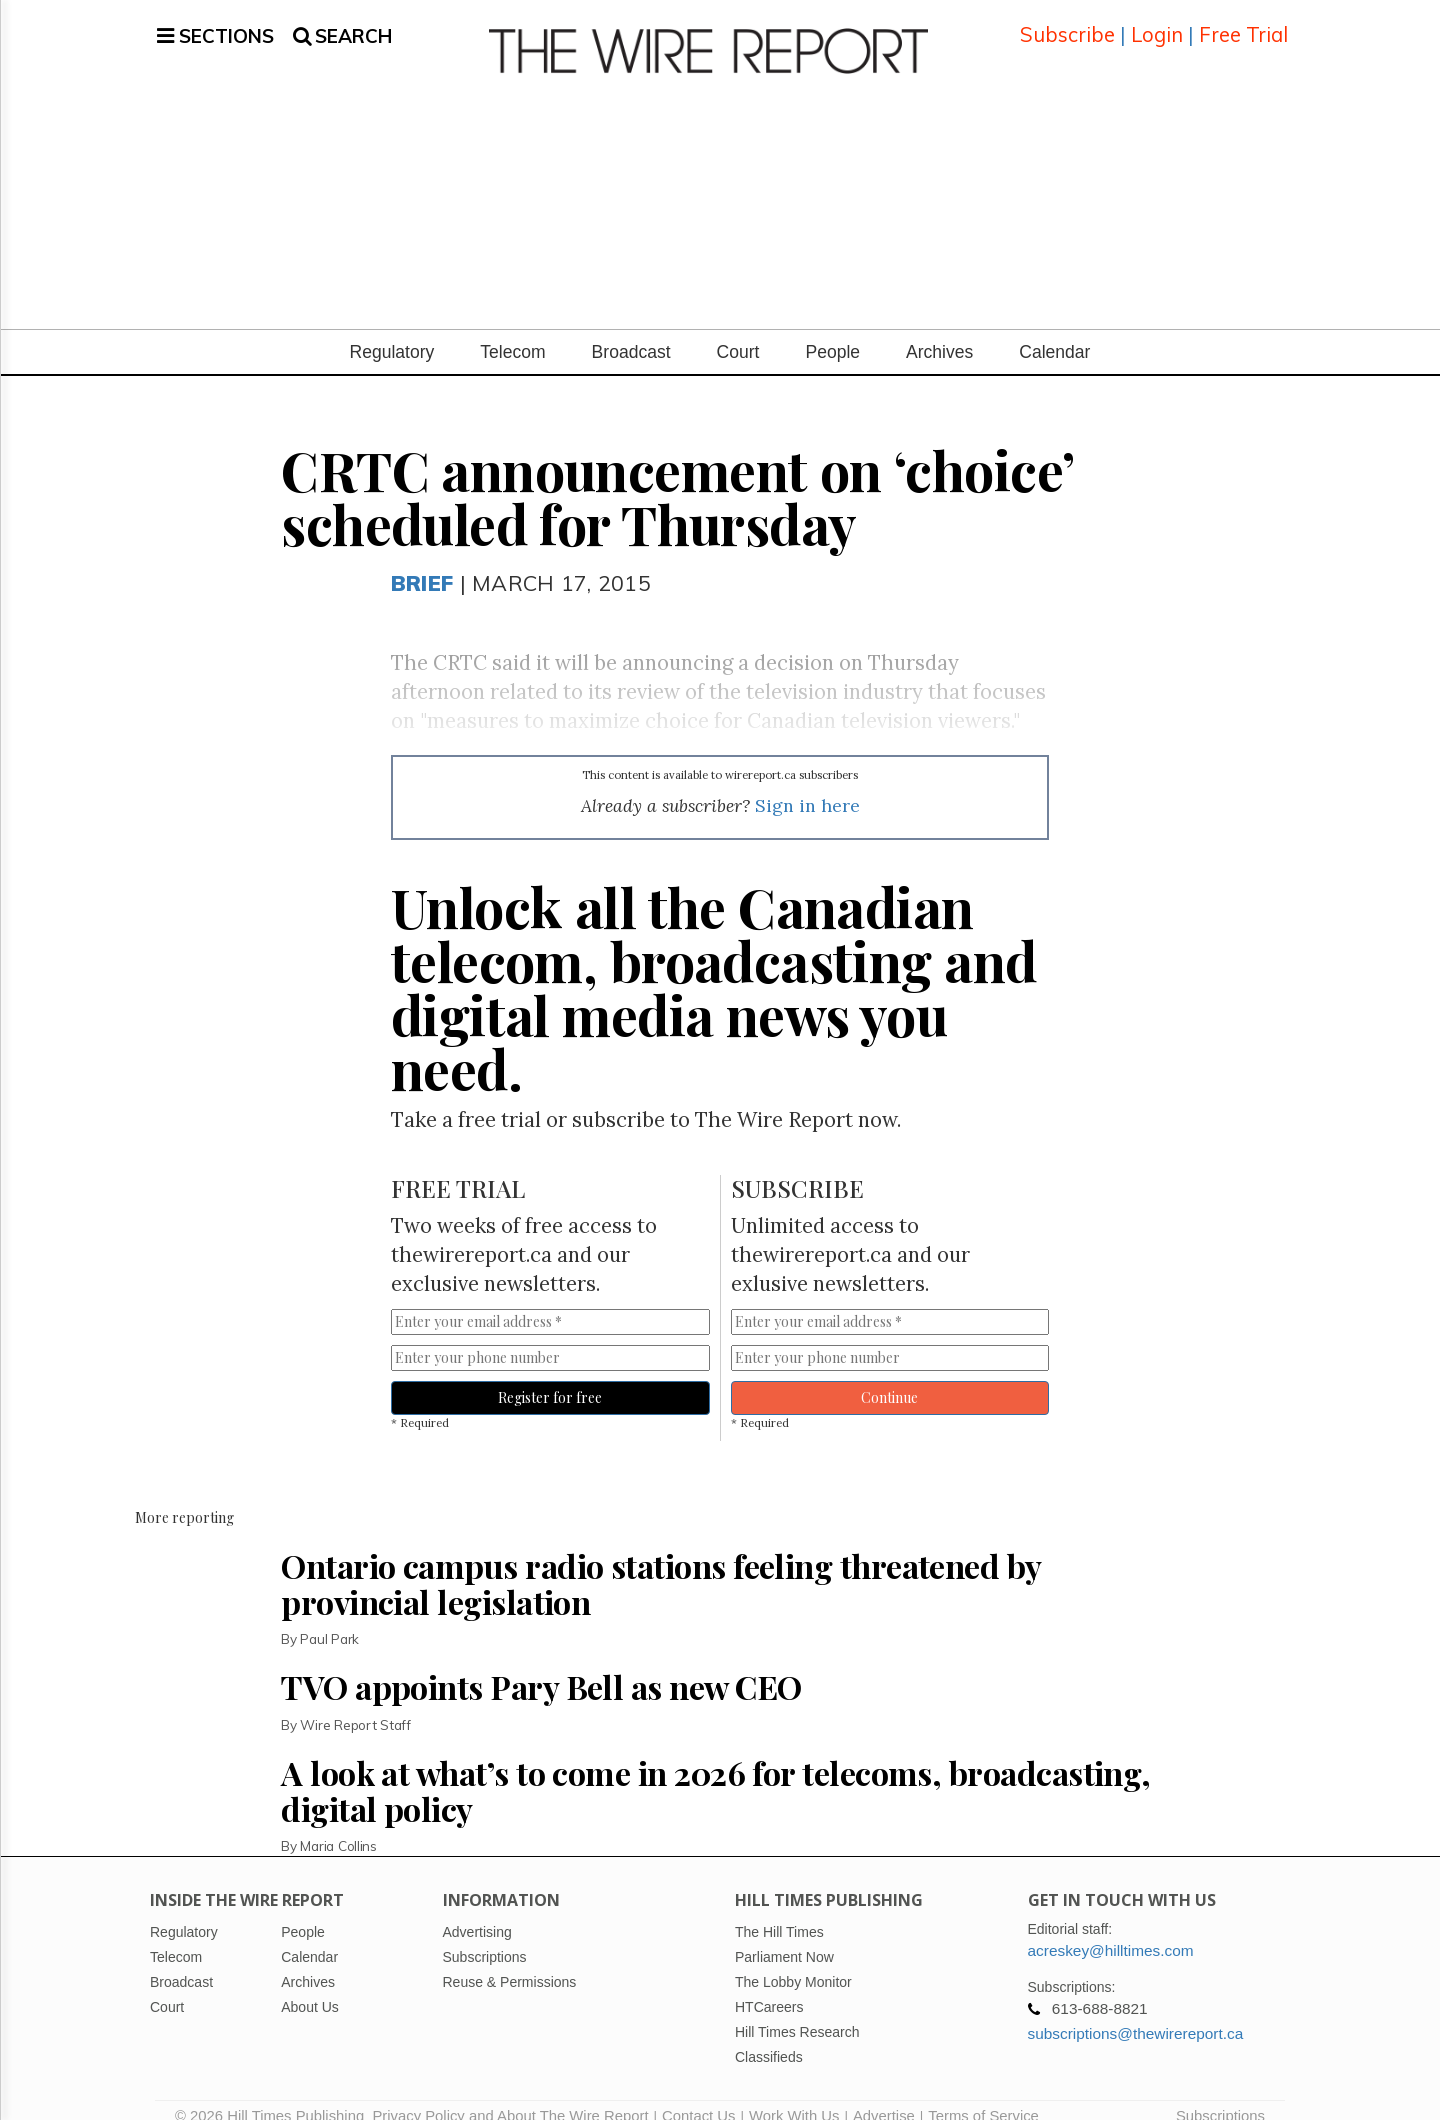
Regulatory (392, 331)
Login (1157, 24)
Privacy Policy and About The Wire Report (510, 2095)
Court (738, 331)
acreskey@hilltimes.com (1111, 1929)
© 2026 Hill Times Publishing (273, 2095)
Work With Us (794, 2095)
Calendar (1054, 331)
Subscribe (1067, 24)
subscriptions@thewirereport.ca (1136, 2012)
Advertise (884, 2095)
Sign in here (807, 785)
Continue (889, 1376)
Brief (422, 561)
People (832, 331)
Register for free (550, 1376)
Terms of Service (983, 2095)
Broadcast (631, 331)
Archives (939, 331)
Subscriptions (1220, 2095)
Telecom (512, 331)
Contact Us (698, 2095)
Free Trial (1243, 24)
